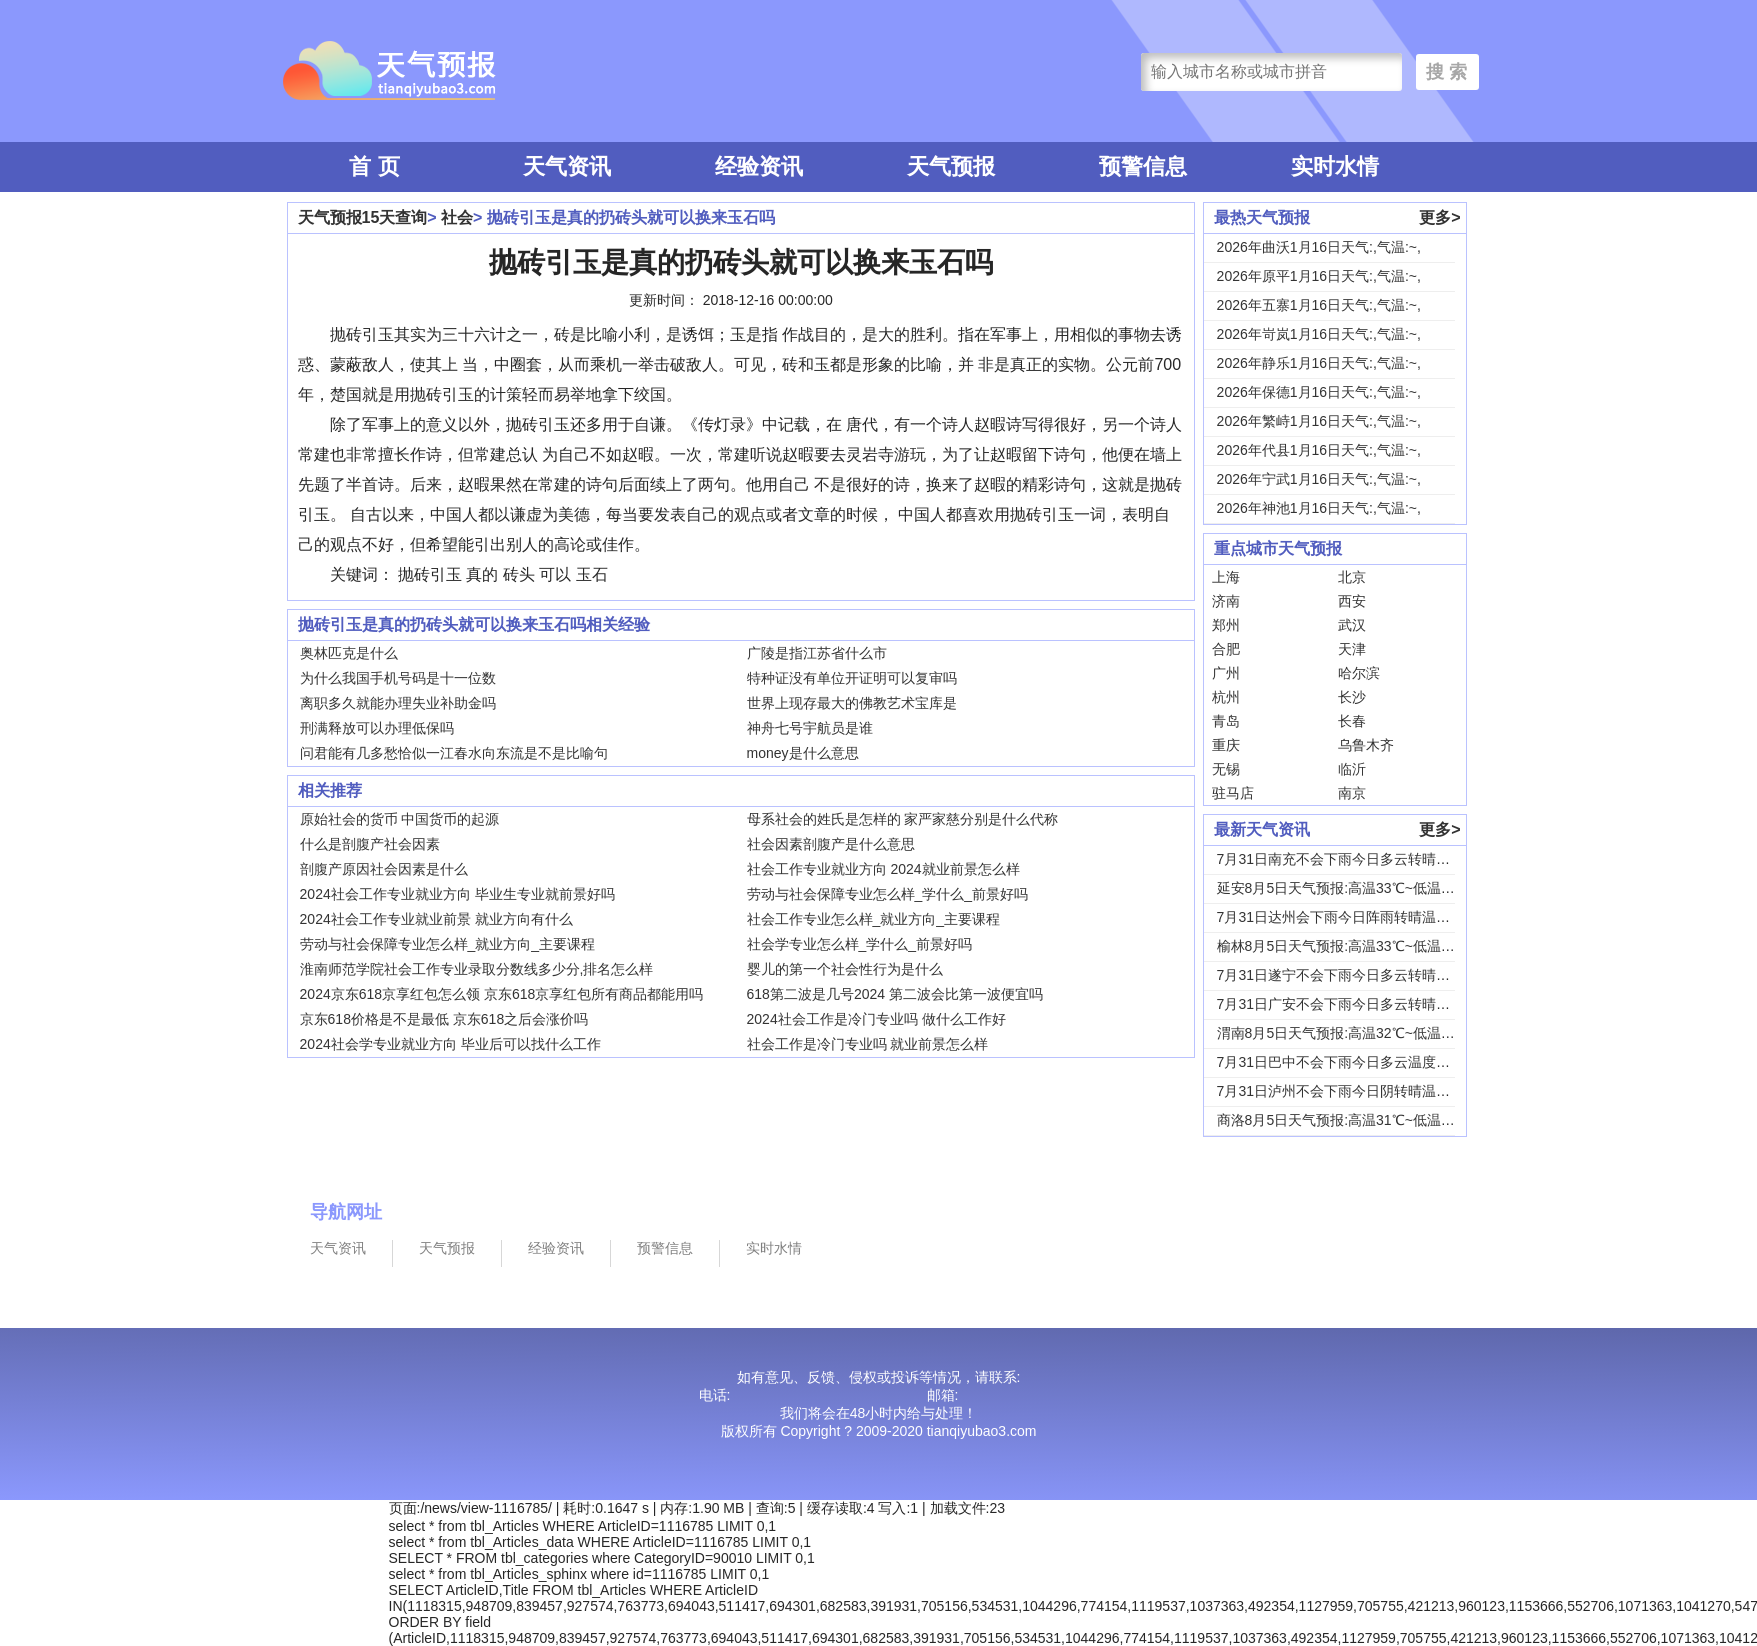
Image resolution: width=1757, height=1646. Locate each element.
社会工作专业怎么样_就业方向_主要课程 (874, 919)
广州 (1226, 673)
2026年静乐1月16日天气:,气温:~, (1319, 363)
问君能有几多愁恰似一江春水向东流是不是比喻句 (454, 753)
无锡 (1226, 769)
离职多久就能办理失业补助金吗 (398, 703)
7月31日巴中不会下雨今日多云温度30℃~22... (1358, 1062)
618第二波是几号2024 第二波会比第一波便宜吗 (895, 994)
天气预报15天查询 (363, 217)
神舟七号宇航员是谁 (810, 728)
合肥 (1226, 649)
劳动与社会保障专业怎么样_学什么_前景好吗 (888, 894)
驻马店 (1233, 793)
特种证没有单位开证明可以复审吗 (852, 678)
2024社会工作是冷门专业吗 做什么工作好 (876, 1019)
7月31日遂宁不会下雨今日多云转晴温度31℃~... (1365, 975)
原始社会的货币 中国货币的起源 (400, 819)
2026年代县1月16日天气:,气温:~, (1319, 450)
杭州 (1226, 697)
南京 (1352, 793)
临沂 (1352, 769)
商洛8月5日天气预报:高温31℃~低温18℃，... (1356, 1120)
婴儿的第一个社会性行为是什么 (845, 969)
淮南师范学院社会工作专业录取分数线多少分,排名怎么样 (477, 969)
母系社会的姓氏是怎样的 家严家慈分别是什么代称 (903, 819)
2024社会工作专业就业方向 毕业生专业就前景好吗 (457, 894)
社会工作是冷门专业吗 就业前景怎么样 (868, 1044)
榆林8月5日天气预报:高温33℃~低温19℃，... (1356, 946)
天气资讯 (567, 166)
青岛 (1226, 721)
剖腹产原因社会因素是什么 (384, 869)
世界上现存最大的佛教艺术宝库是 (852, 703)
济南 (1226, 601)
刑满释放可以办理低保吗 (377, 728)
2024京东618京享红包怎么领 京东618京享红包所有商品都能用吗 (502, 994)
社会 (457, 217)
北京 (1352, 577)
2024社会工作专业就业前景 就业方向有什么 (436, 919)
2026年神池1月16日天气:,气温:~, (1319, 508)
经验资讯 (759, 166)
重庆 (1226, 745)
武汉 (1352, 625)
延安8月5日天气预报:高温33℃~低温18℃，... (1356, 888)
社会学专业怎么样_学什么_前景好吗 (860, 944)
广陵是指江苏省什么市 (817, 653)
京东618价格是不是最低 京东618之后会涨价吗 (444, 1019)
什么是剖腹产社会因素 (370, 844)
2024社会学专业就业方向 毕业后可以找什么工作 (450, 1044)
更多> (1439, 217)
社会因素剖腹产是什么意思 (831, 844)
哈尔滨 (1359, 673)
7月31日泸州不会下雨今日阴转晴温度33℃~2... (1362, 1091)
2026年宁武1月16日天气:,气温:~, (1319, 479)
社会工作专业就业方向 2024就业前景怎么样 (883, 869)
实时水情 (1335, 166)
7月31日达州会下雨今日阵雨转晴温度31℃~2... (1362, 917)
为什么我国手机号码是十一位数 (398, 678)
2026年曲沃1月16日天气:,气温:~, (1319, 247)
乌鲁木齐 (1366, 745)
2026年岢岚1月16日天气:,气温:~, (1319, 334)
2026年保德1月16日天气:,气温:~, (1319, 392)
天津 (1352, 649)
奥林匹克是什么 (349, 653)
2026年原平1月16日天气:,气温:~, (1319, 276)
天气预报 (951, 166)
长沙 (1352, 697)
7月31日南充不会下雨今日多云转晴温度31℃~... (1365, 859)
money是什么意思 (803, 753)
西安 (1352, 601)
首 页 (374, 166)
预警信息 (1143, 166)
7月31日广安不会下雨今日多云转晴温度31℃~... (1365, 1004)
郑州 (1226, 625)
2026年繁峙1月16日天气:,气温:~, (1319, 421)
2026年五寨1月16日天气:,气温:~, (1319, 305)
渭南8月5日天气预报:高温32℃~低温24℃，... (1356, 1033)
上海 (1226, 577)
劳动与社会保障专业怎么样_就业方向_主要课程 (448, 944)
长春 (1352, 721)
